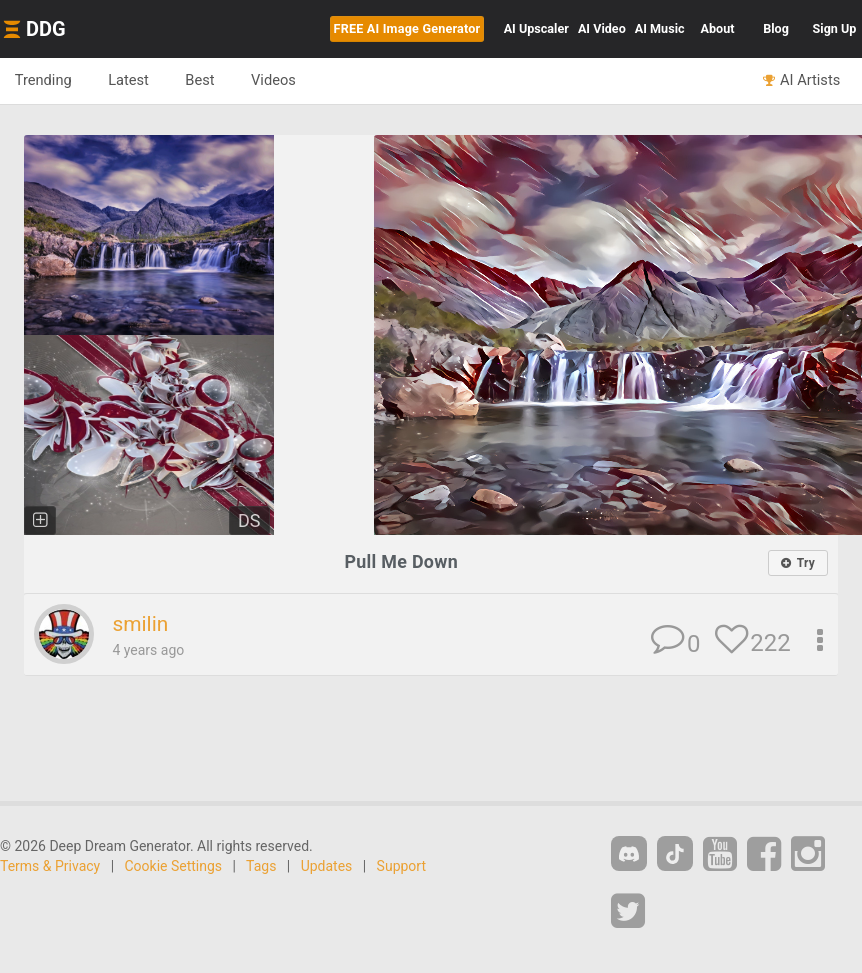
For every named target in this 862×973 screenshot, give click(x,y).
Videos (275, 80)
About (718, 28)
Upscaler (536, 28)
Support (401, 865)
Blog (776, 28)
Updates (327, 865)
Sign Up (835, 28)
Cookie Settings (174, 865)
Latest (129, 80)
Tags (261, 865)
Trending (43, 80)
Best (201, 80)
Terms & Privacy (50, 865)
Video (602, 28)
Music (660, 28)
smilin (140, 624)
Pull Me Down (401, 561)
